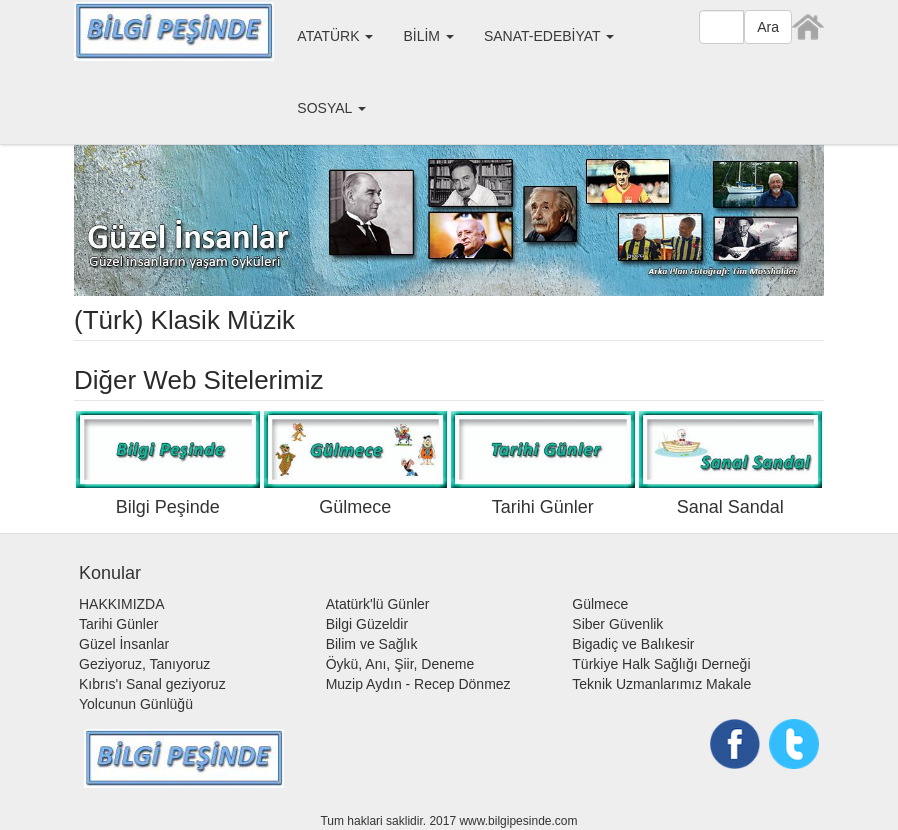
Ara (768, 27)
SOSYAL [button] (331, 108)
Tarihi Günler (118, 624)
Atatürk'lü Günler (378, 604)
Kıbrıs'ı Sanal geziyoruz (152, 684)
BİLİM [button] (428, 36)
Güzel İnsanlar (124, 644)
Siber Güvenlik (617, 624)
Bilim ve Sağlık (372, 644)
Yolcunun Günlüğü (136, 704)
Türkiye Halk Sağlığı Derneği (661, 664)
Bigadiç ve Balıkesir (633, 644)
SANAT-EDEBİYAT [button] (549, 36)
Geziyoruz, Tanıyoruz (144, 664)
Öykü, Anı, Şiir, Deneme (400, 664)
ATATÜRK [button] (335, 36)
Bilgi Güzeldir (367, 624)
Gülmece (600, 604)
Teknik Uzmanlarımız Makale (661, 684)
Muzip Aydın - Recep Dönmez (418, 684)
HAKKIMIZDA (122, 604)
